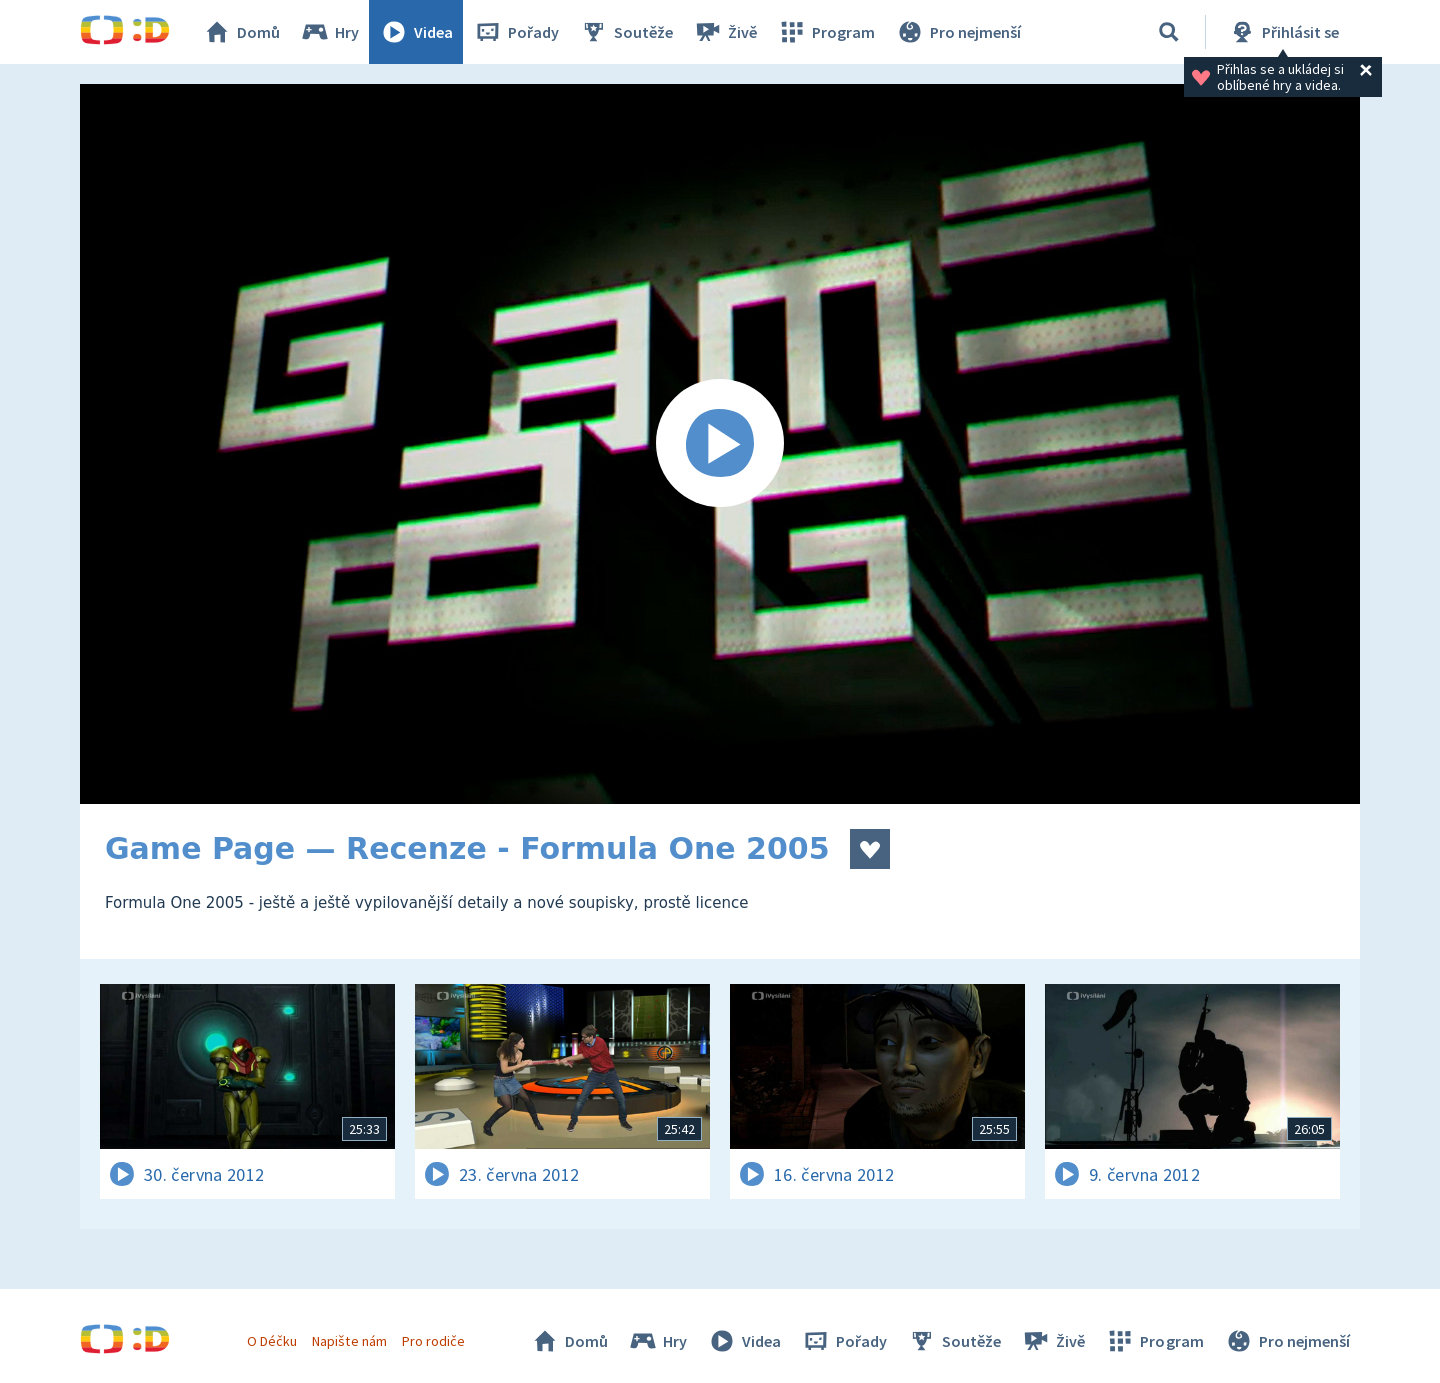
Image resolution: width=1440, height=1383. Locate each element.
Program (826, 32)
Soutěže (626, 32)
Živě (725, 32)
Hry (329, 32)
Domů (241, 32)
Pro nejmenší (958, 32)
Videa (416, 32)
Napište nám (349, 1341)
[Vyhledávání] (1169, 32)
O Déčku (272, 1341)
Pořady (516, 32)
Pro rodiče (433, 1341)
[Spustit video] (720, 444)
